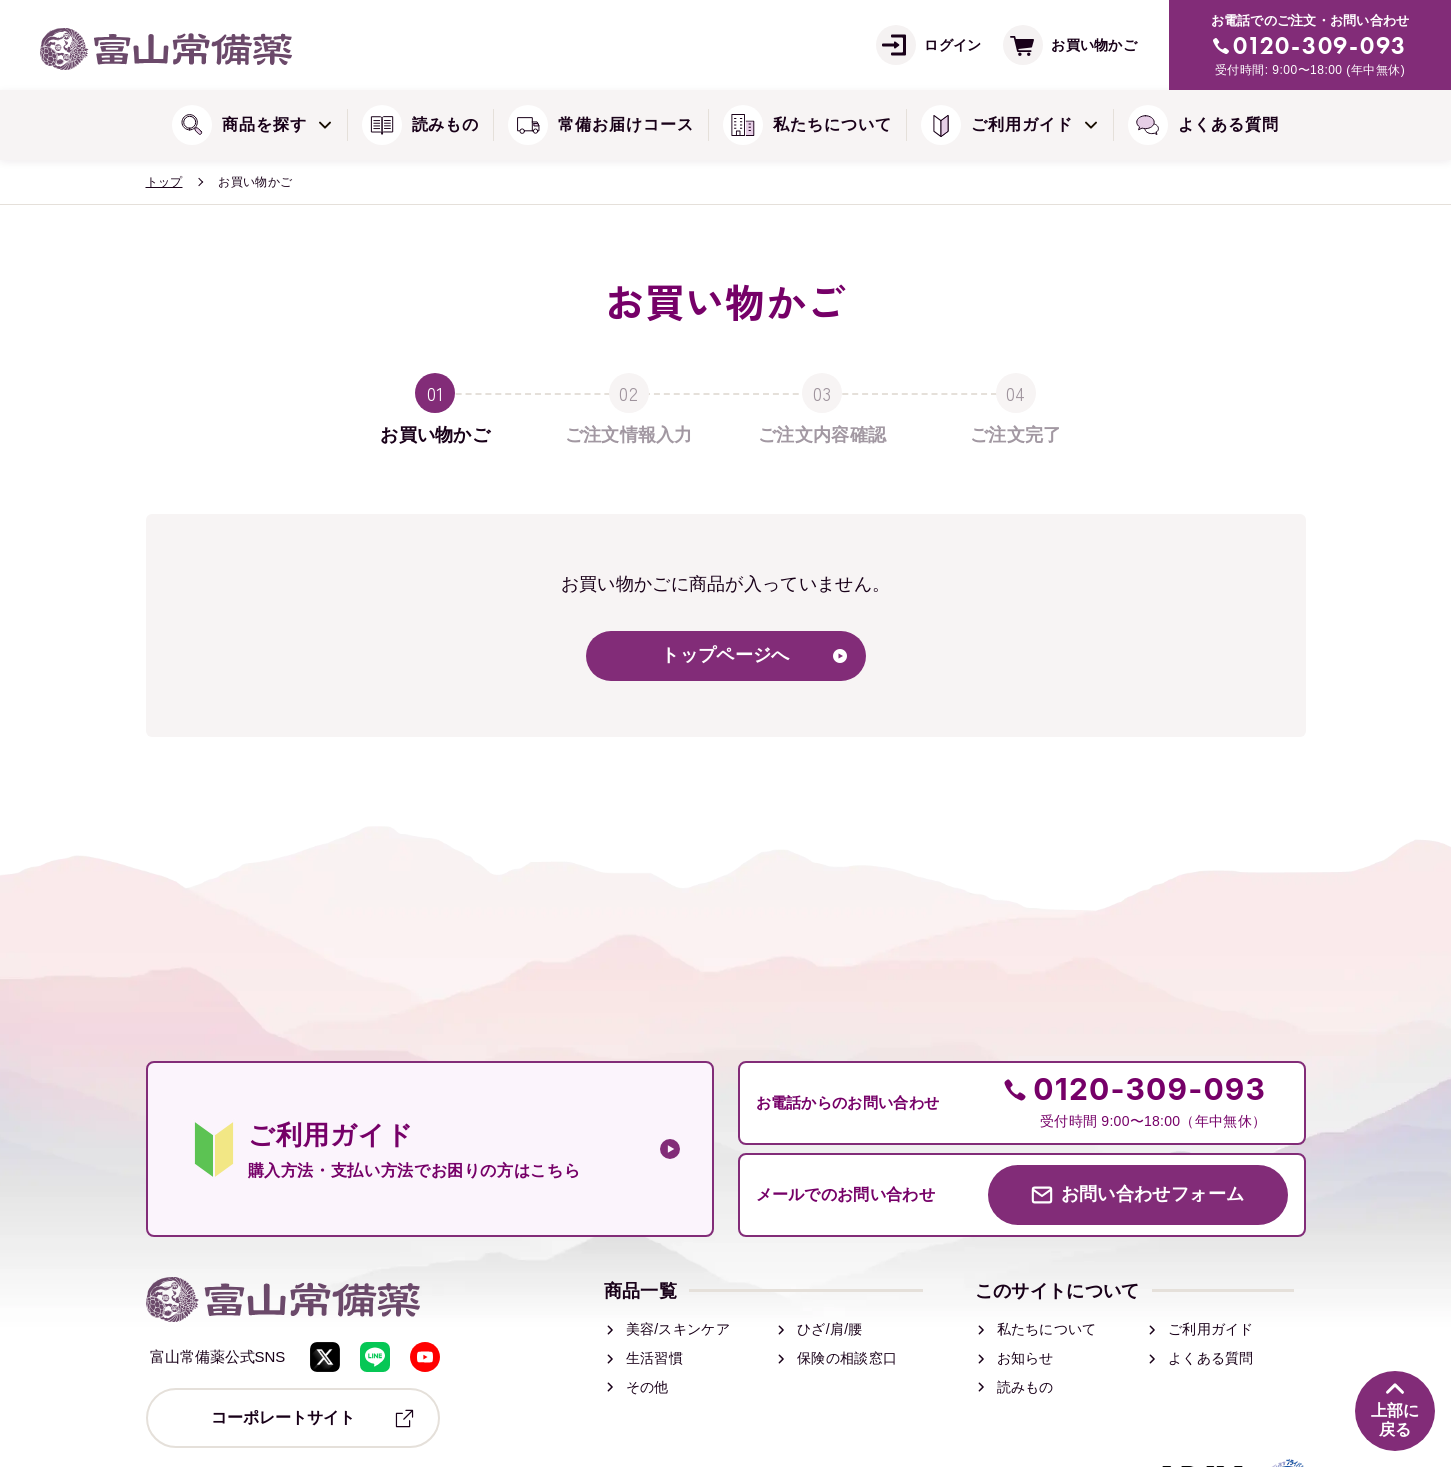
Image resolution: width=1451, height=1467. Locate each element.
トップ (164, 182)
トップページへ (725, 656)
